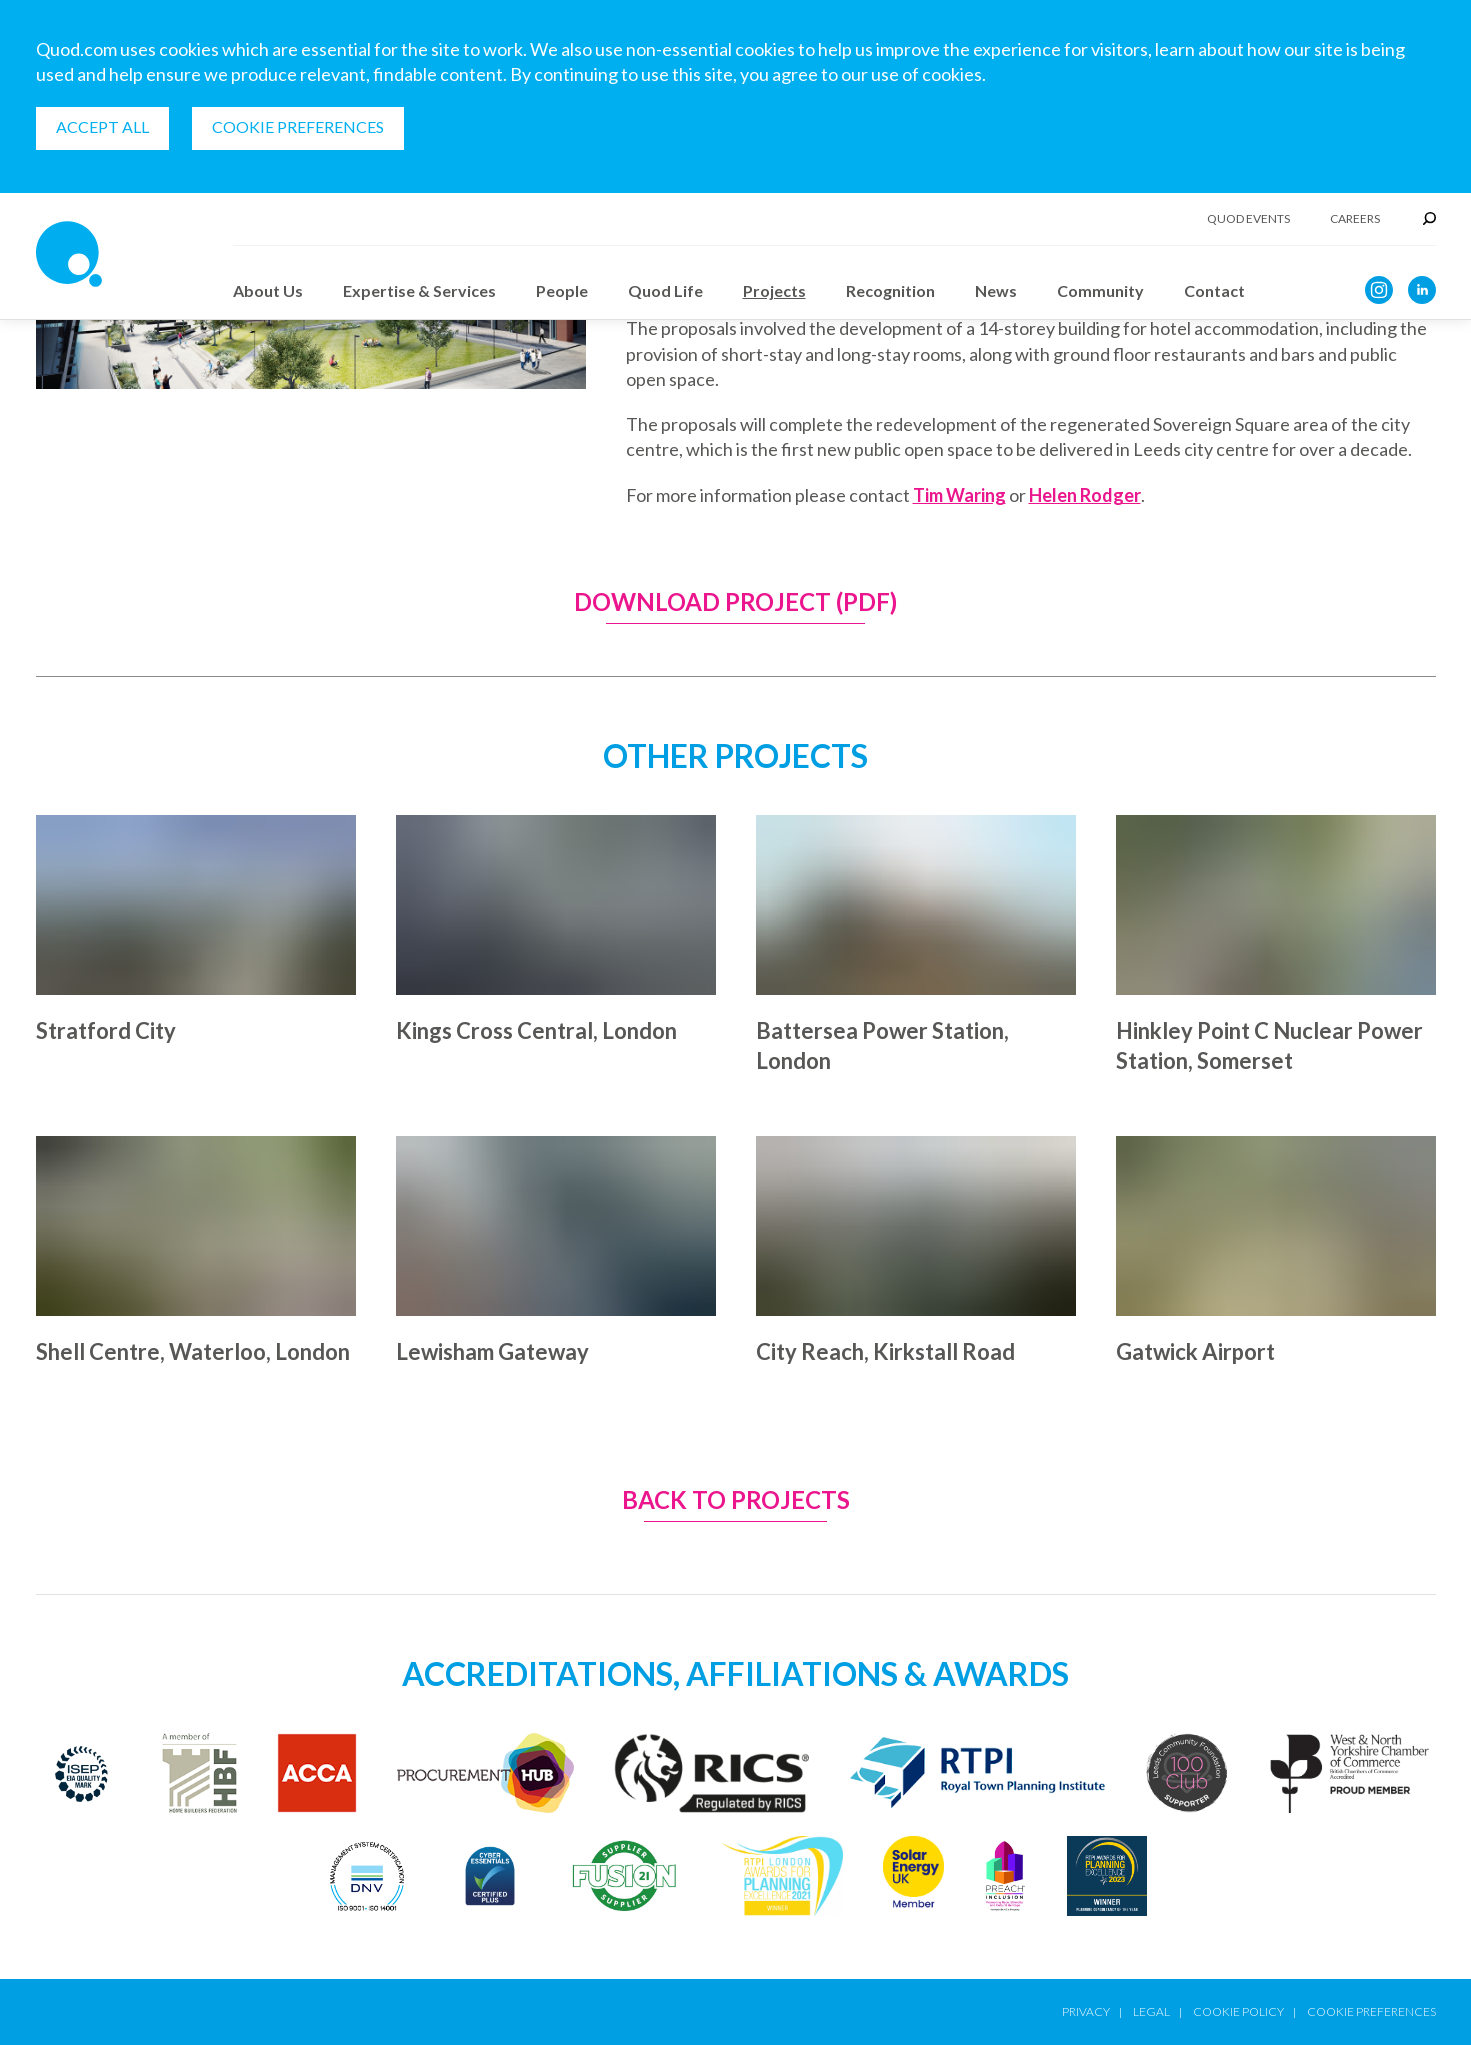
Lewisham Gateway (492, 1351)
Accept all (102, 126)
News (996, 290)
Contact (1214, 290)
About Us (268, 290)
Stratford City (106, 1030)
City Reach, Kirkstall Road (885, 1351)
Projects (774, 290)
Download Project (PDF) (735, 602)
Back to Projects (736, 1500)
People (562, 290)
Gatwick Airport (1195, 1351)
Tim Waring (959, 495)
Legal (1151, 2011)
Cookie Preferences (298, 126)
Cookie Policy (1238, 2011)
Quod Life (665, 290)
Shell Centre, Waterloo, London (193, 1351)
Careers (1355, 219)
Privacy (1086, 2011)
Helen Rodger (1085, 495)
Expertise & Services (419, 290)
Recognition (890, 290)
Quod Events (1248, 219)
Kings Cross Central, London (536, 1030)
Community (1100, 290)
